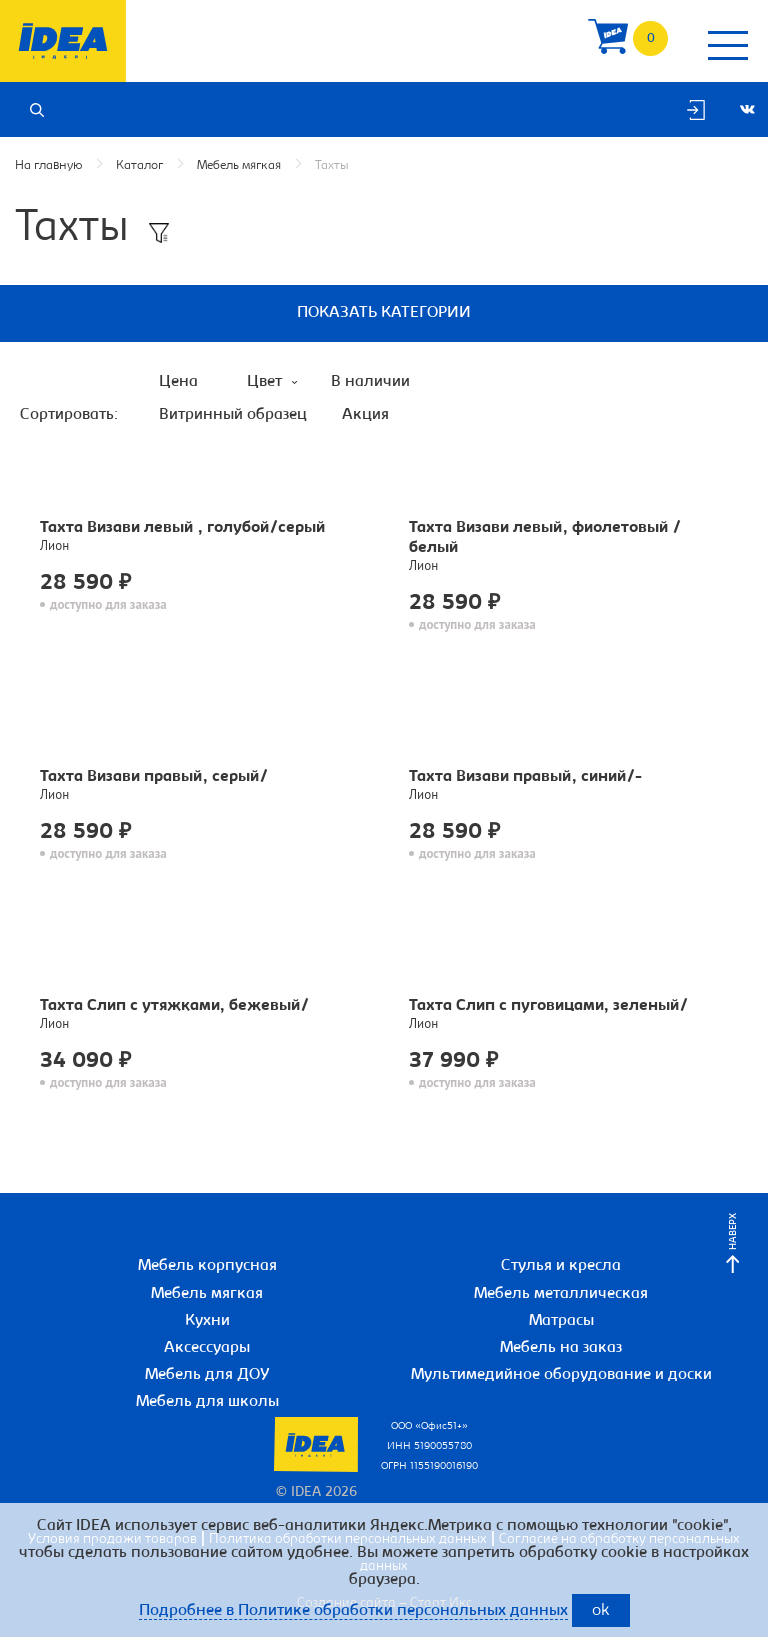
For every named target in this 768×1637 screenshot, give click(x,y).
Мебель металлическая (561, 1294)
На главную (48, 165)
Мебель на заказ (561, 1348)
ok (601, 1611)
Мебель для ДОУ (207, 1375)
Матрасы (561, 1321)
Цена (178, 382)
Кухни (207, 1321)
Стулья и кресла (561, 1266)
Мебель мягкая (239, 165)
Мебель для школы (207, 1402)
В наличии (370, 382)
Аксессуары (207, 1348)
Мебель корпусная (207, 1266)
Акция (365, 415)
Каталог (139, 165)
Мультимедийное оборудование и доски (561, 1375)
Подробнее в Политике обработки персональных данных (353, 1611)
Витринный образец (233, 415)
